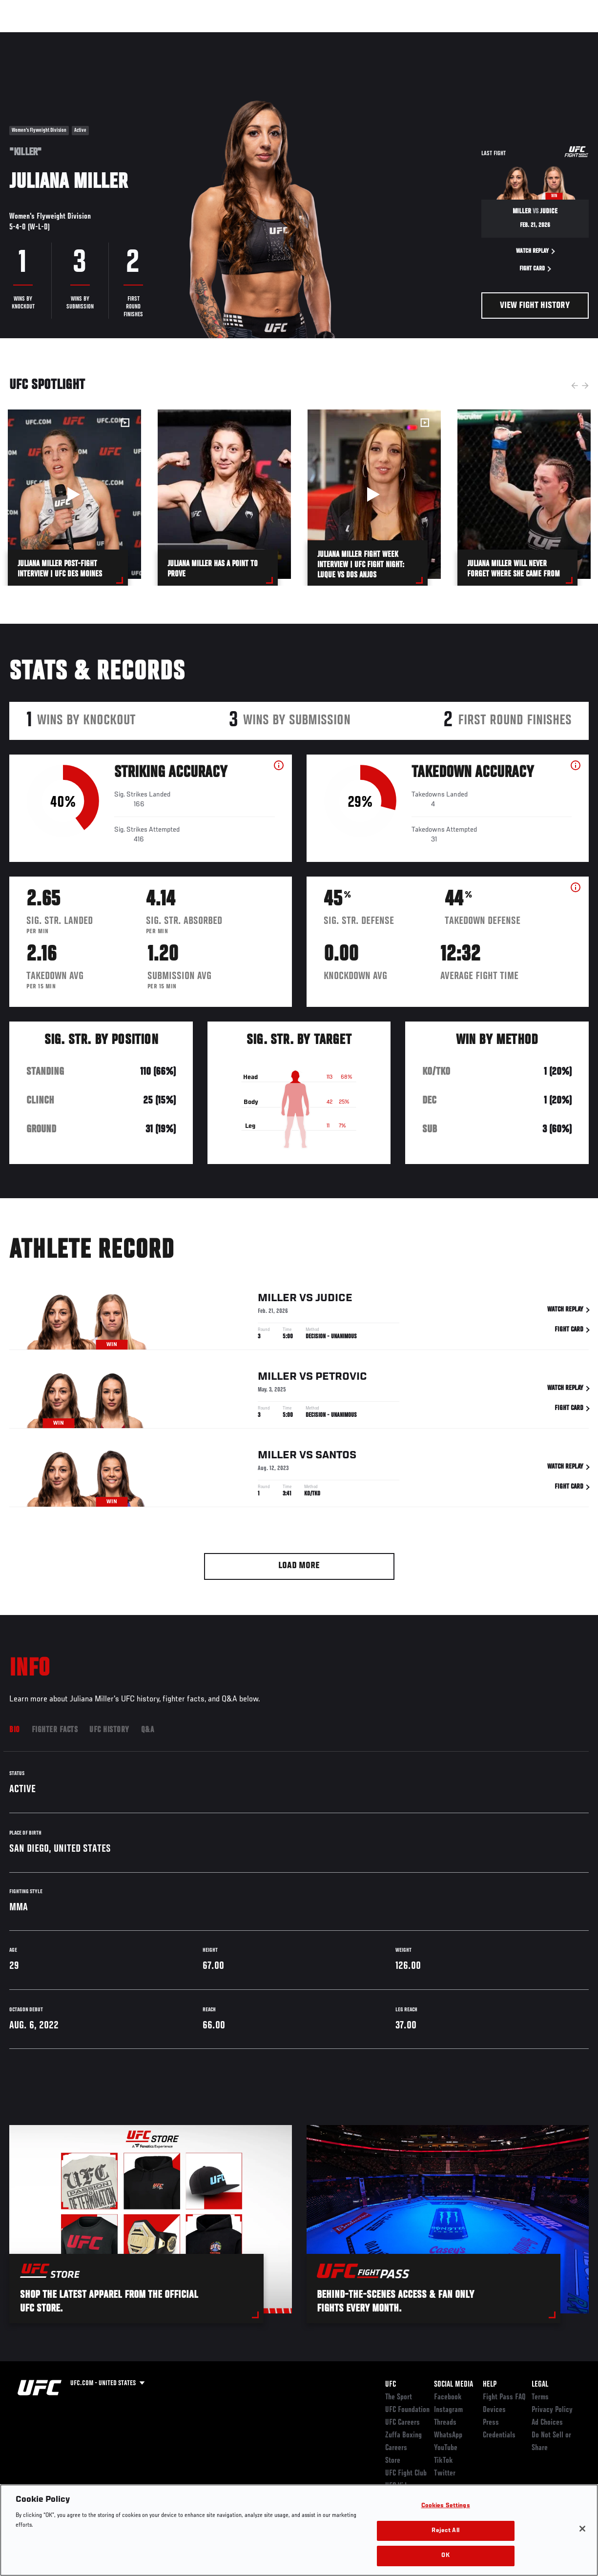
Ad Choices (547, 2422)
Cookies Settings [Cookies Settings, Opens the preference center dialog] (445, 2506)
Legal (540, 2384)
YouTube (445, 2448)
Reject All (445, 2531)
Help (489, 2384)
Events (27, 37)
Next (585, 385)
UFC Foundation (407, 2410)
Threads (445, 2422)
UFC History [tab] (109, 1730)
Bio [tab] (14, 1730)
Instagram (448, 2410)
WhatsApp (448, 2435)
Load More (299, 1566)
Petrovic (341, 1390)
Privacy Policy (552, 2410)
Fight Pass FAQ (504, 2397)
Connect (409, 37)
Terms (540, 2397)
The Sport (398, 2397)
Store (392, 2460)
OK (445, 2556)
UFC (390, 2384)
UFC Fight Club (406, 2473)
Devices (494, 2410)
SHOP (539, 37)
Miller (277, 1311)
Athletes (112, 37)
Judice (333, 1311)
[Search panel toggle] (566, 37)
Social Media (453, 2384)
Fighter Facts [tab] (55, 1730)
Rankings (68, 37)
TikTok (443, 2460)
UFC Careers (402, 2422)
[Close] (582, 2528)
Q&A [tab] (147, 1730)
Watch (449, 37)
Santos (335, 1468)
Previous (574, 385)
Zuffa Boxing (496, 37)
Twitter (444, 2473)
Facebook (448, 2397)
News (150, 37)
